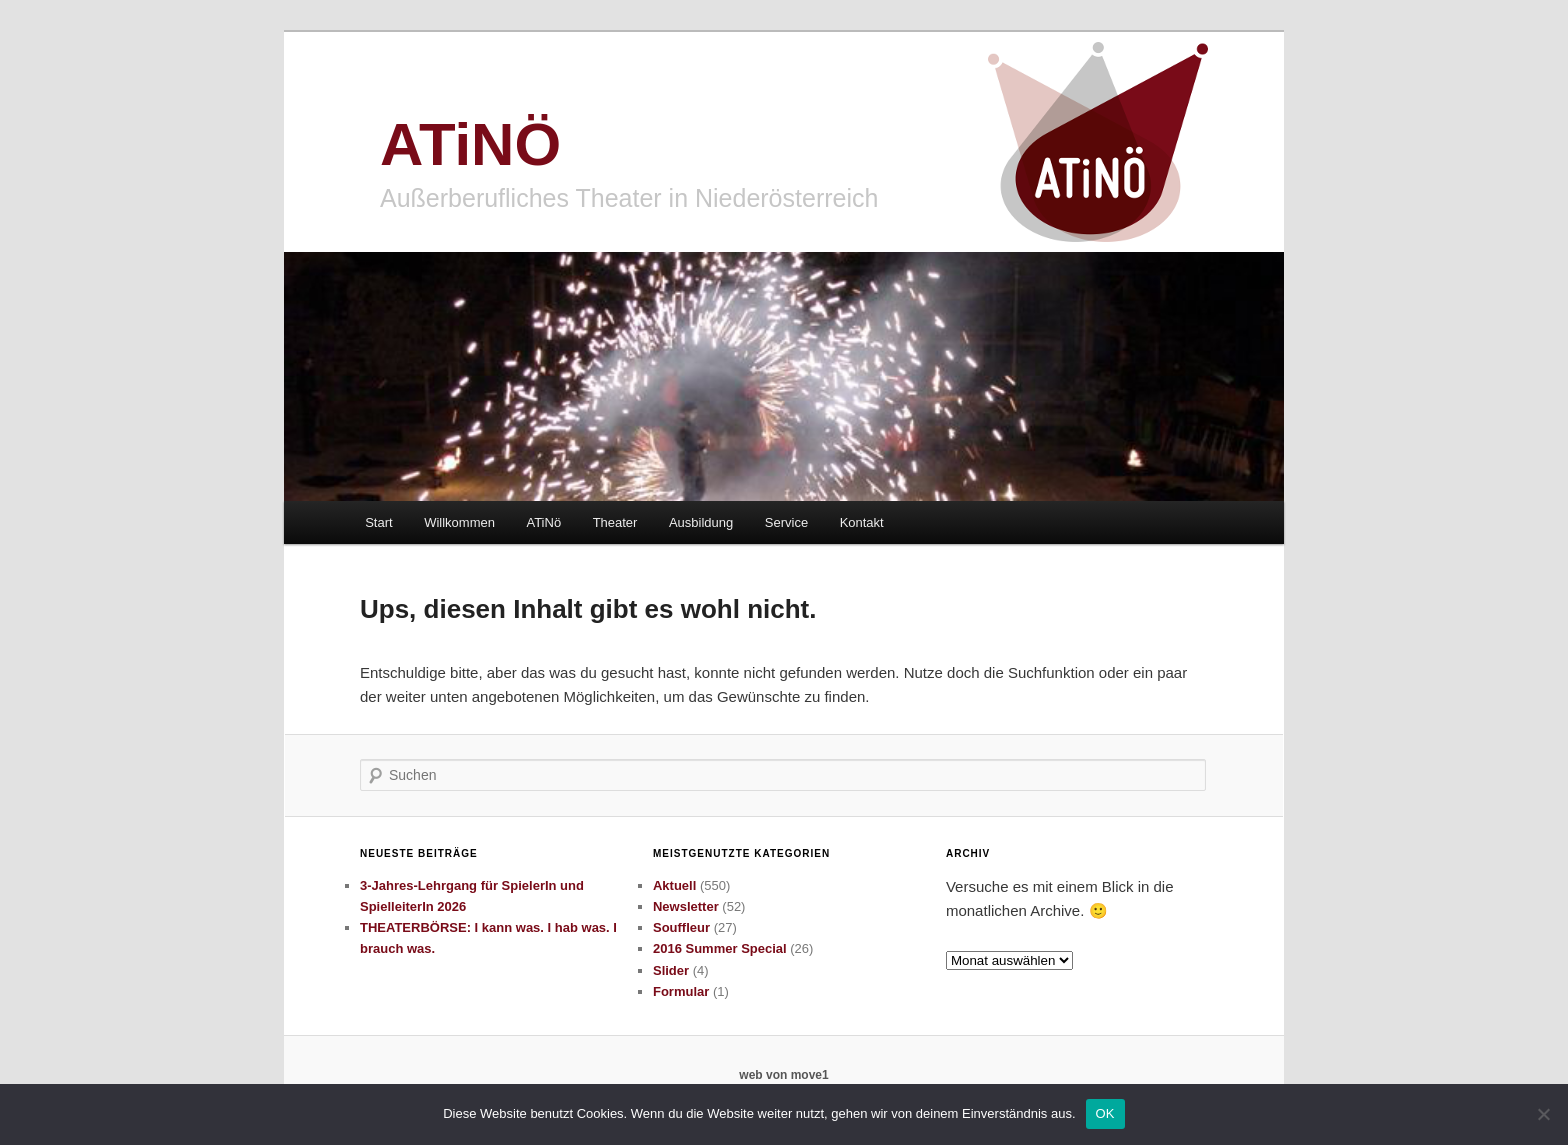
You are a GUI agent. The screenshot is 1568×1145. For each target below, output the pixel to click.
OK (1105, 1113)
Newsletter (686, 906)
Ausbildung (701, 522)
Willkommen (459, 522)
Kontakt (862, 522)
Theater (615, 522)
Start (378, 522)
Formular (681, 991)
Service (786, 522)
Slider (671, 970)
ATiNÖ (470, 144)
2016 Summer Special (720, 948)
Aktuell (674, 885)
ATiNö (543, 522)
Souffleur (681, 927)
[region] (784, 376)
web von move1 (783, 1075)
